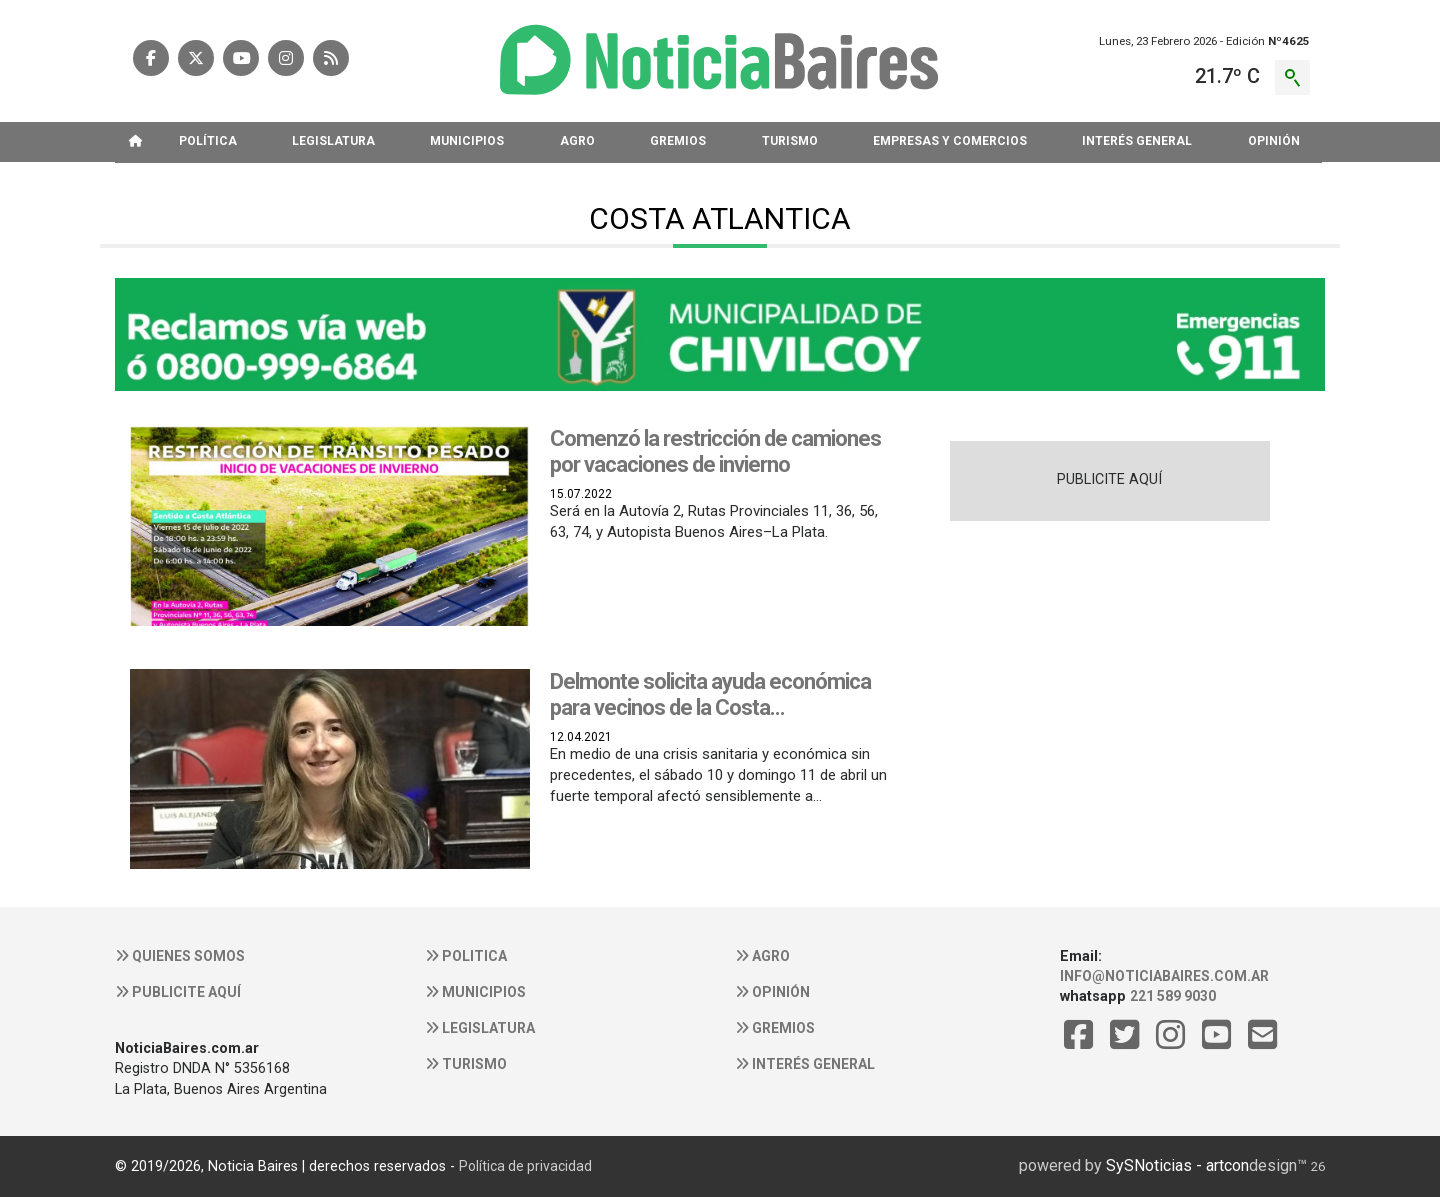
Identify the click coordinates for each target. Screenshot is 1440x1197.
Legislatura (480, 1028)
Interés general (805, 1064)
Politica (466, 956)
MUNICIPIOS (467, 141)
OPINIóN (1274, 141)
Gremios (775, 1028)
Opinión (772, 992)
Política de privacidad (525, 1166)
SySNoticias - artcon (1177, 1165)
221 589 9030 (1173, 996)
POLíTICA (208, 141)
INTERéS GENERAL (1137, 141)
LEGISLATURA (333, 141)
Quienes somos (180, 956)
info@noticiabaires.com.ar (1164, 976)
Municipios (475, 992)
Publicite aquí (178, 992)
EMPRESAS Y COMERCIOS (950, 141)
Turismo (466, 1064)
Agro (762, 956)
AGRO (577, 141)
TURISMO (790, 141)
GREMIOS (678, 141)
